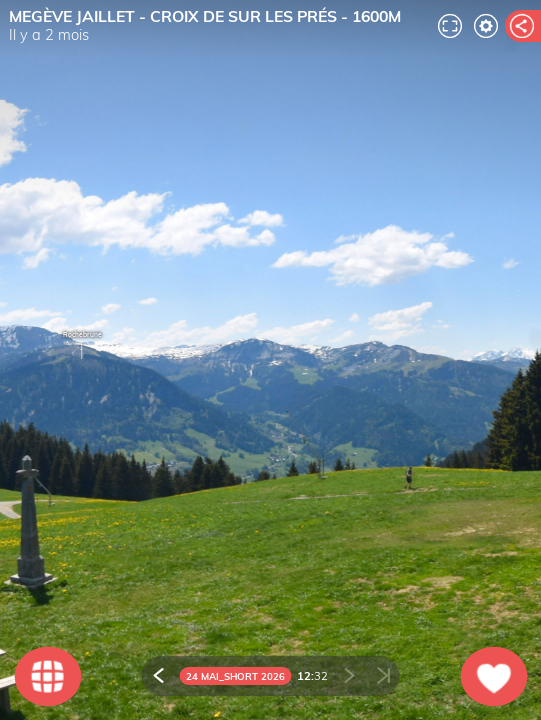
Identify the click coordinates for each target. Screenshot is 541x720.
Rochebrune (82, 347)
